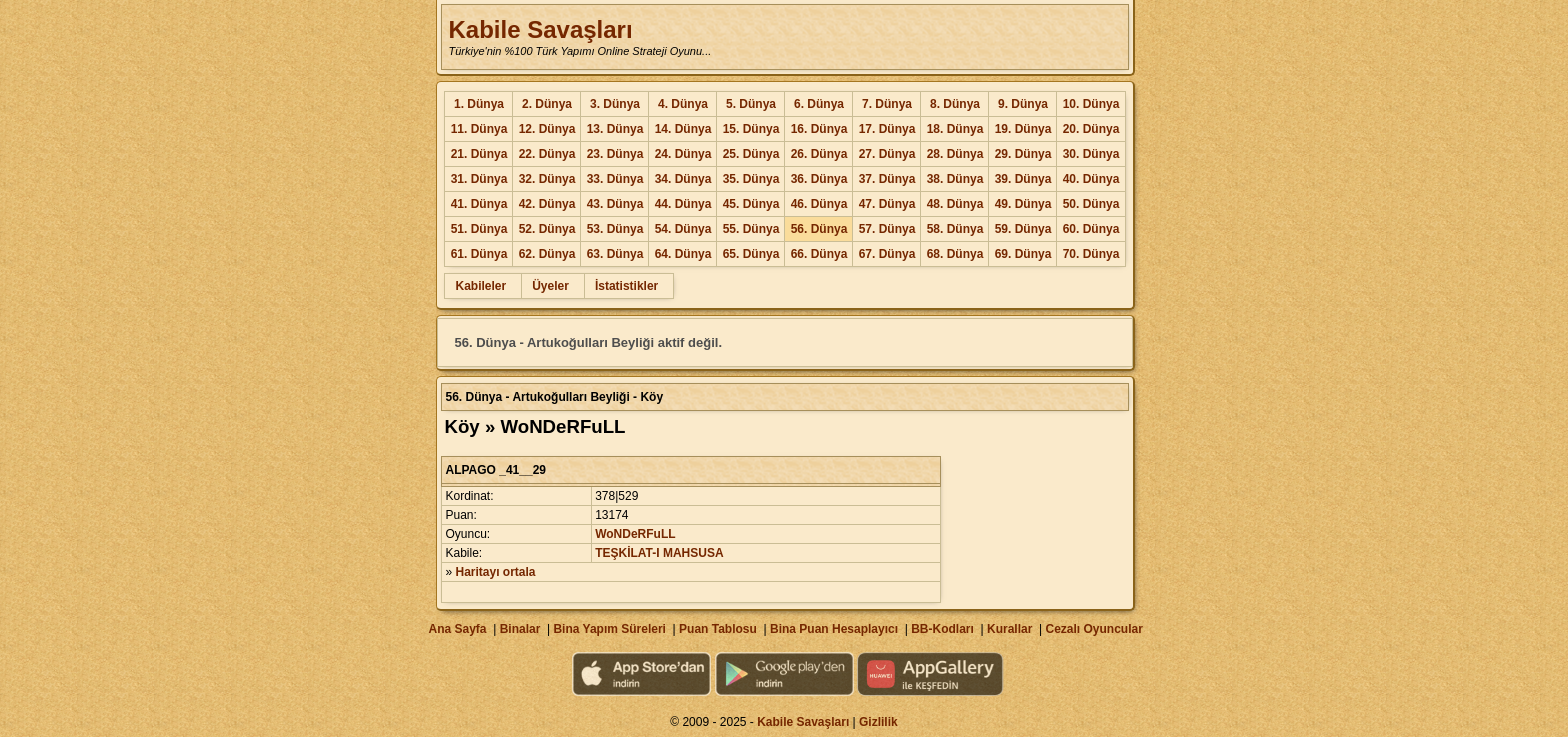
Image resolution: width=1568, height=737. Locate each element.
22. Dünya (547, 154)
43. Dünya (615, 204)
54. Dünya (683, 229)
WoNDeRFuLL (635, 534)
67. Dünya (887, 254)
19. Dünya (1023, 129)
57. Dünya (887, 229)
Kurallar (1009, 629)
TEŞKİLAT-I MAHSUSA (659, 553)
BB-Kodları (942, 629)
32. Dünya (547, 179)
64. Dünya (683, 254)
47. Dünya (887, 204)
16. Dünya (819, 129)
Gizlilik (878, 722)
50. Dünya (1091, 204)
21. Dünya (479, 154)
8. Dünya (955, 104)
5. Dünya (751, 104)
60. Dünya (1091, 229)
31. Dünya (479, 179)
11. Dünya (479, 129)
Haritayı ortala (496, 572)
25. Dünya (751, 154)
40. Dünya (1091, 179)
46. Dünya (819, 204)
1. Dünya (479, 104)
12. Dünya (547, 129)
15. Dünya (751, 129)
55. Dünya (751, 229)
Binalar (520, 629)
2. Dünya (547, 104)
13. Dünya (615, 129)
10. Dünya (1091, 104)
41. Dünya (479, 204)
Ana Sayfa (457, 629)
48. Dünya (955, 204)
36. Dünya (819, 179)
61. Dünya (479, 254)
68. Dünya (955, 254)
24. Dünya (683, 154)
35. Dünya (751, 179)
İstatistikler (626, 286)
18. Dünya (955, 129)
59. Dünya (1023, 229)
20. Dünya (1091, 129)
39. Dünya (1023, 179)
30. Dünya (1091, 154)
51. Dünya (479, 229)
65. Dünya (751, 254)
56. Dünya (819, 229)
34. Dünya (683, 179)
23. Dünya (615, 154)
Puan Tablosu (718, 629)
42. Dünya (547, 204)
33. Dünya (615, 179)
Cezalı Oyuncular (1093, 629)
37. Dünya (887, 179)
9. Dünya (1023, 104)
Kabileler (480, 286)
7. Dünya (887, 104)
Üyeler (550, 286)
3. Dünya (615, 104)
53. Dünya (615, 229)
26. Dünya (819, 154)
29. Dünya (1023, 154)
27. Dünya (887, 154)
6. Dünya (819, 104)
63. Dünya (615, 254)
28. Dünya (955, 154)
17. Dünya (887, 129)
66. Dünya (819, 254)
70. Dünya (1091, 254)
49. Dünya (1023, 204)
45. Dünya (751, 204)
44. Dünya (683, 204)
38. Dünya (955, 179)
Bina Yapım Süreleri (609, 629)
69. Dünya (1023, 254)
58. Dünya (955, 229)
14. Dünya (683, 129)
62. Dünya (547, 254)
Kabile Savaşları (540, 29)
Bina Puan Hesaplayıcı (834, 629)
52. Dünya (547, 229)
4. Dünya (683, 104)
